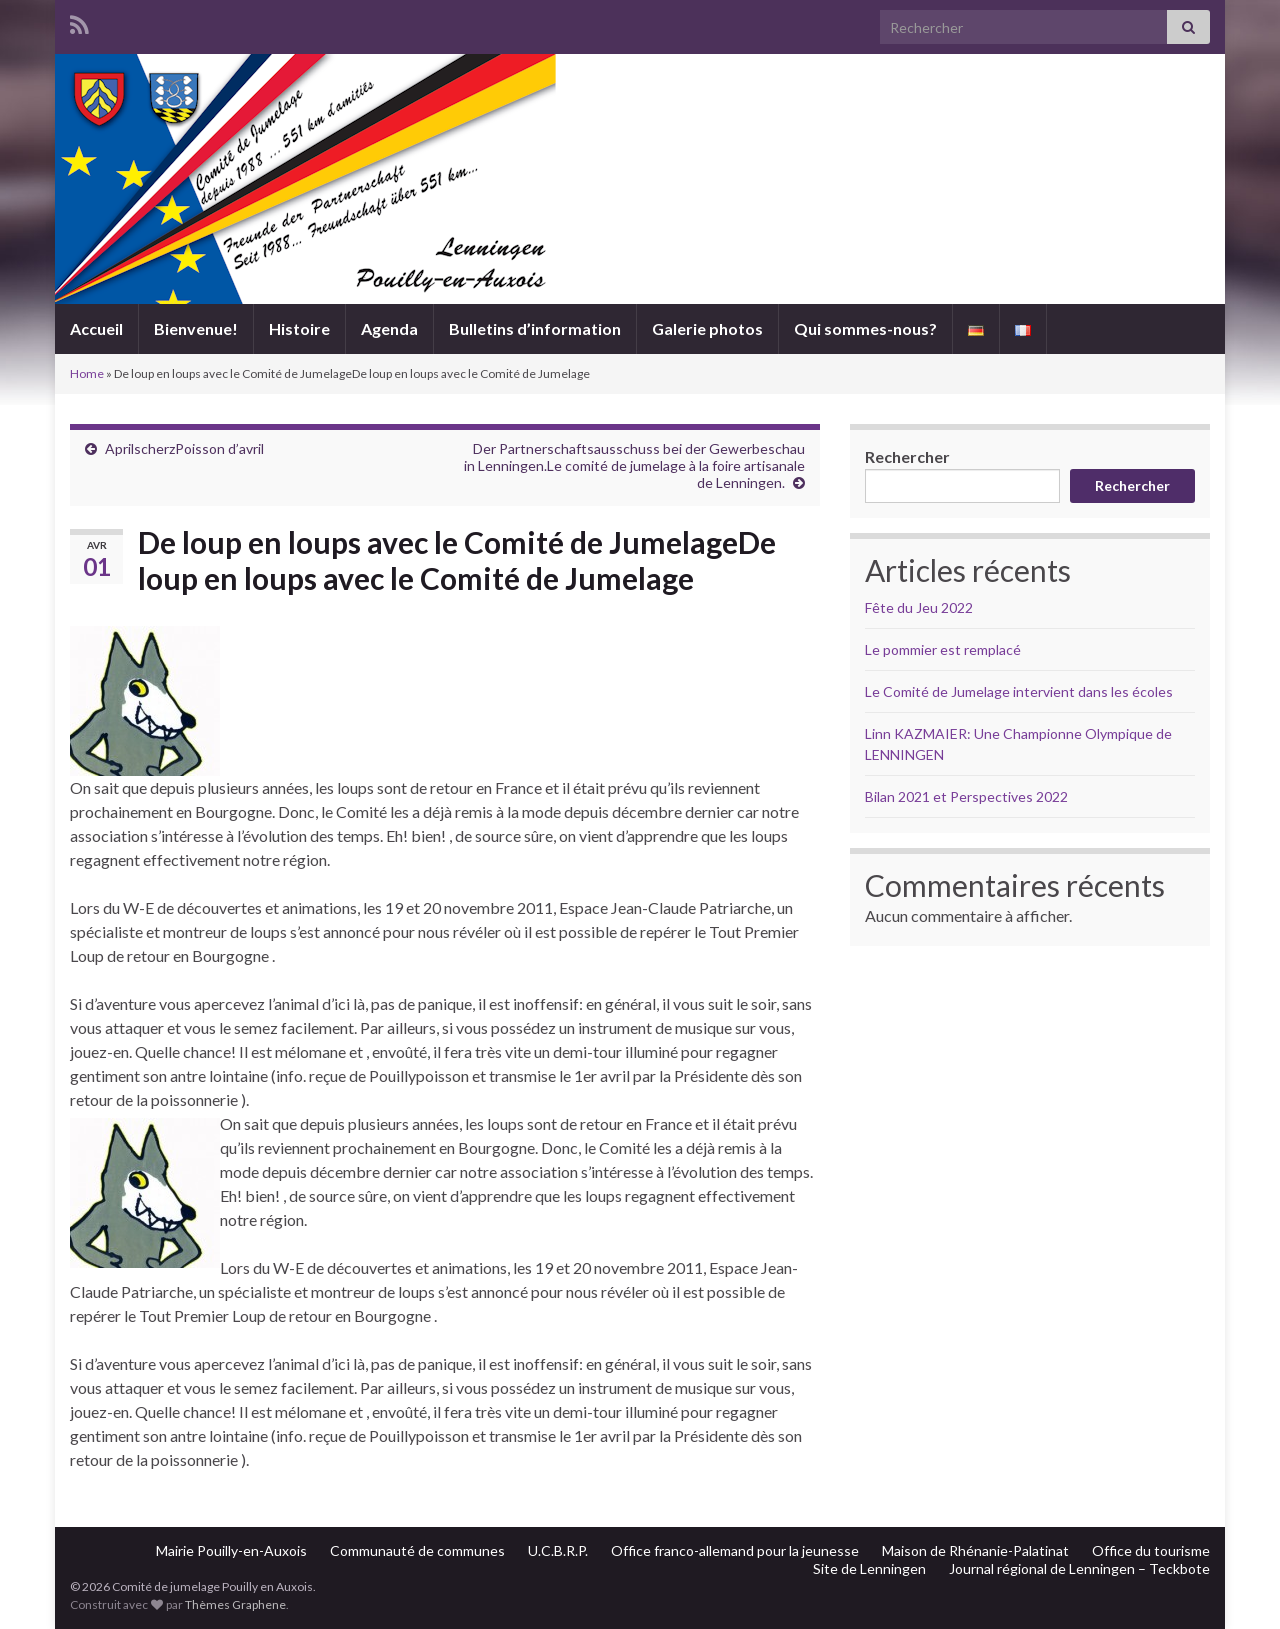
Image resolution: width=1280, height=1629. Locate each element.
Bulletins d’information (535, 328)
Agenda (389, 328)
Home (87, 373)
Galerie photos (707, 328)
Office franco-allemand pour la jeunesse (735, 1550)
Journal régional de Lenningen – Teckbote (1079, 1568)
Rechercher (907, 456)
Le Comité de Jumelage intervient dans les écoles (1019, 691)
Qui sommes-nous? (865, 328)
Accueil (96, 328)
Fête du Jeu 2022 (919, 607)
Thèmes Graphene (235, 1604)
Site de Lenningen (869, 1568)
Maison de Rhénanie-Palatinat (975, 1550)
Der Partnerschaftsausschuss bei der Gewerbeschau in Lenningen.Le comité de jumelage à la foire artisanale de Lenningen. (634, 465)
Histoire (299, 328)
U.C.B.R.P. (558, 1550)
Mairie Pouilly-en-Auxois (231, 1550)
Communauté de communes (417, 1550)
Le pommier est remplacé (943, 649)
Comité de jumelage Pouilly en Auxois (640, 223)
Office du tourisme (1151, 1550)
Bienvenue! (196, 328)
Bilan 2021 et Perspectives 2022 (966, 796)
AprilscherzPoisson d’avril (184, 448)
